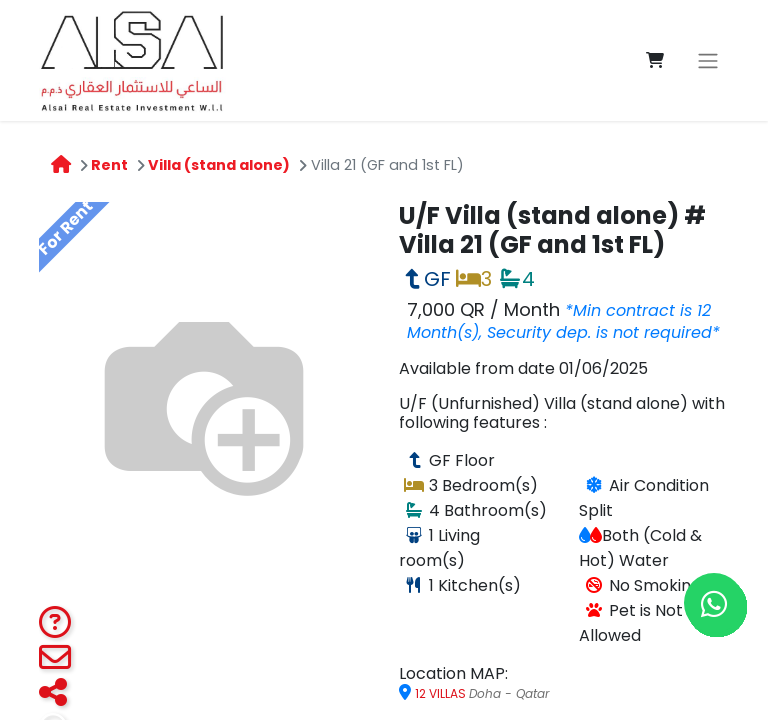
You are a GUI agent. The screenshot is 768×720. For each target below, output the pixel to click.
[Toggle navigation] (708, 60)
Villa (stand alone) (219, 165)
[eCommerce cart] (655, 60)
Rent (109, 165)
